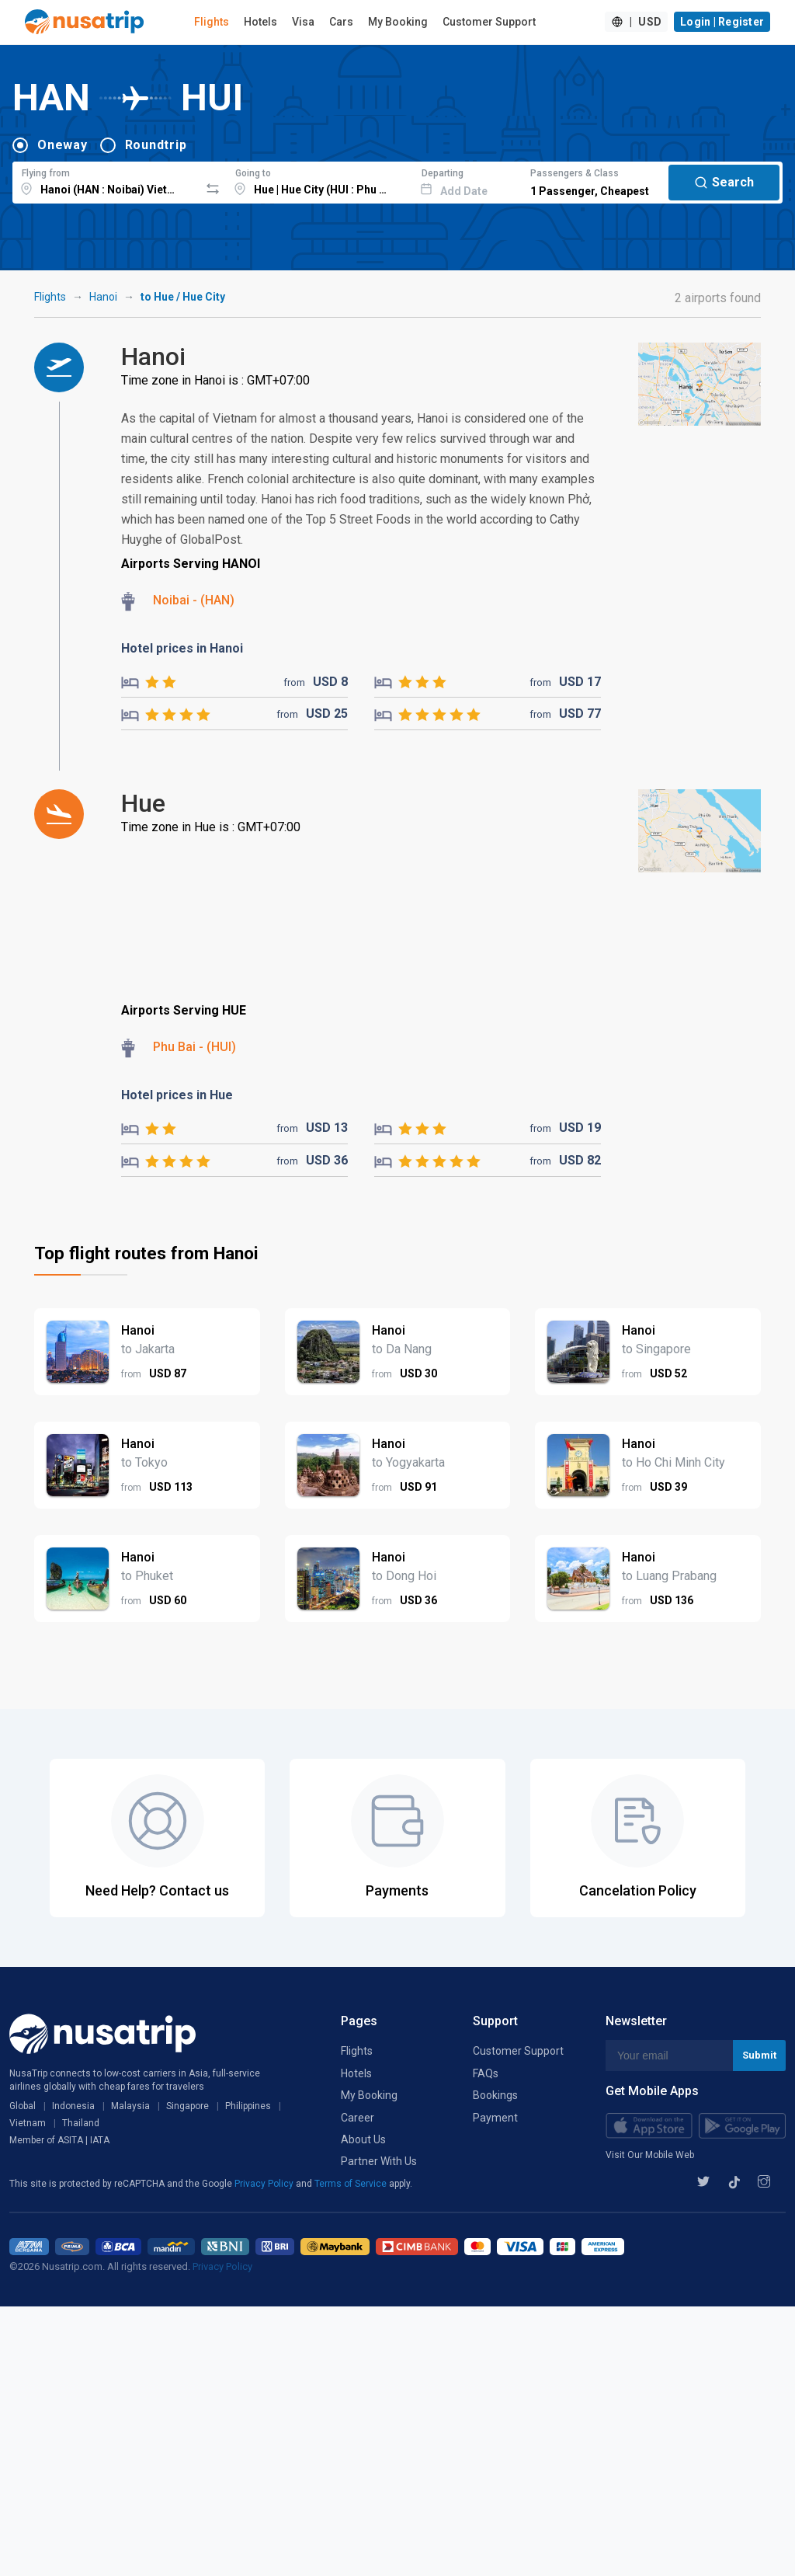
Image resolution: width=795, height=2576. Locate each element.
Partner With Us (379, 2161)
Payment (495, 2117)
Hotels (260, 22)
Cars (341, 22)
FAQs (485, 2073)
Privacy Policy (265, 2183)
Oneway (62, 145)
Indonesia (73, 2106)
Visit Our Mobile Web (650, 2155)
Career (357, 2117)
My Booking (398, 22)
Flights (211, 22)
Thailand (80, 2123)
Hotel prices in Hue (177, 1095)
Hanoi (103, 297)
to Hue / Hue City (183, 297)
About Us (363, 2139)
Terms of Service (351, 2183)
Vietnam (27, 2123)
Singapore (187, 2106)
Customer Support (489, 22)
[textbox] (106, 180)
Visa (303, 22)
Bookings (495, 2095)
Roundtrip (156, 145)
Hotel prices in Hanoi (182, 648)
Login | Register (722, 22)
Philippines (248, 2106)
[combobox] (106, 180)
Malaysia (130, 2106)
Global (22, 2106)
